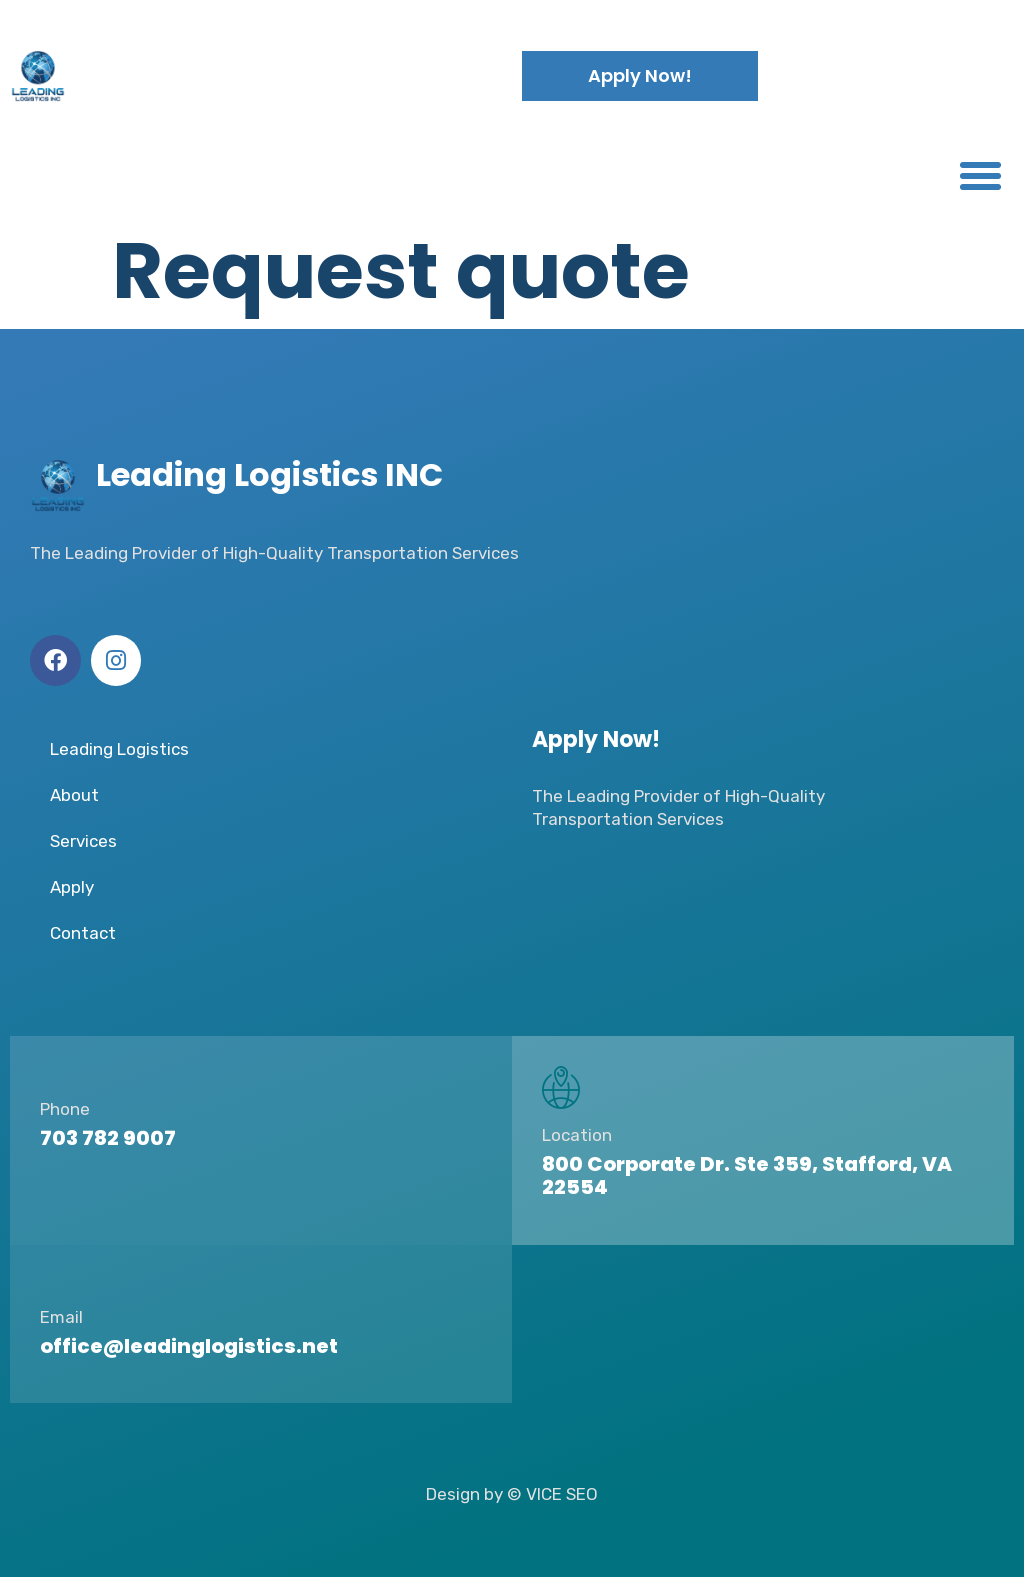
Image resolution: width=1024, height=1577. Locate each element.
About (74, 795)
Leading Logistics (119, 749)
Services (83, 841)
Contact (83, 933)
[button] (980, 176)
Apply (72, 887)
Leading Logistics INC (249, 75)
